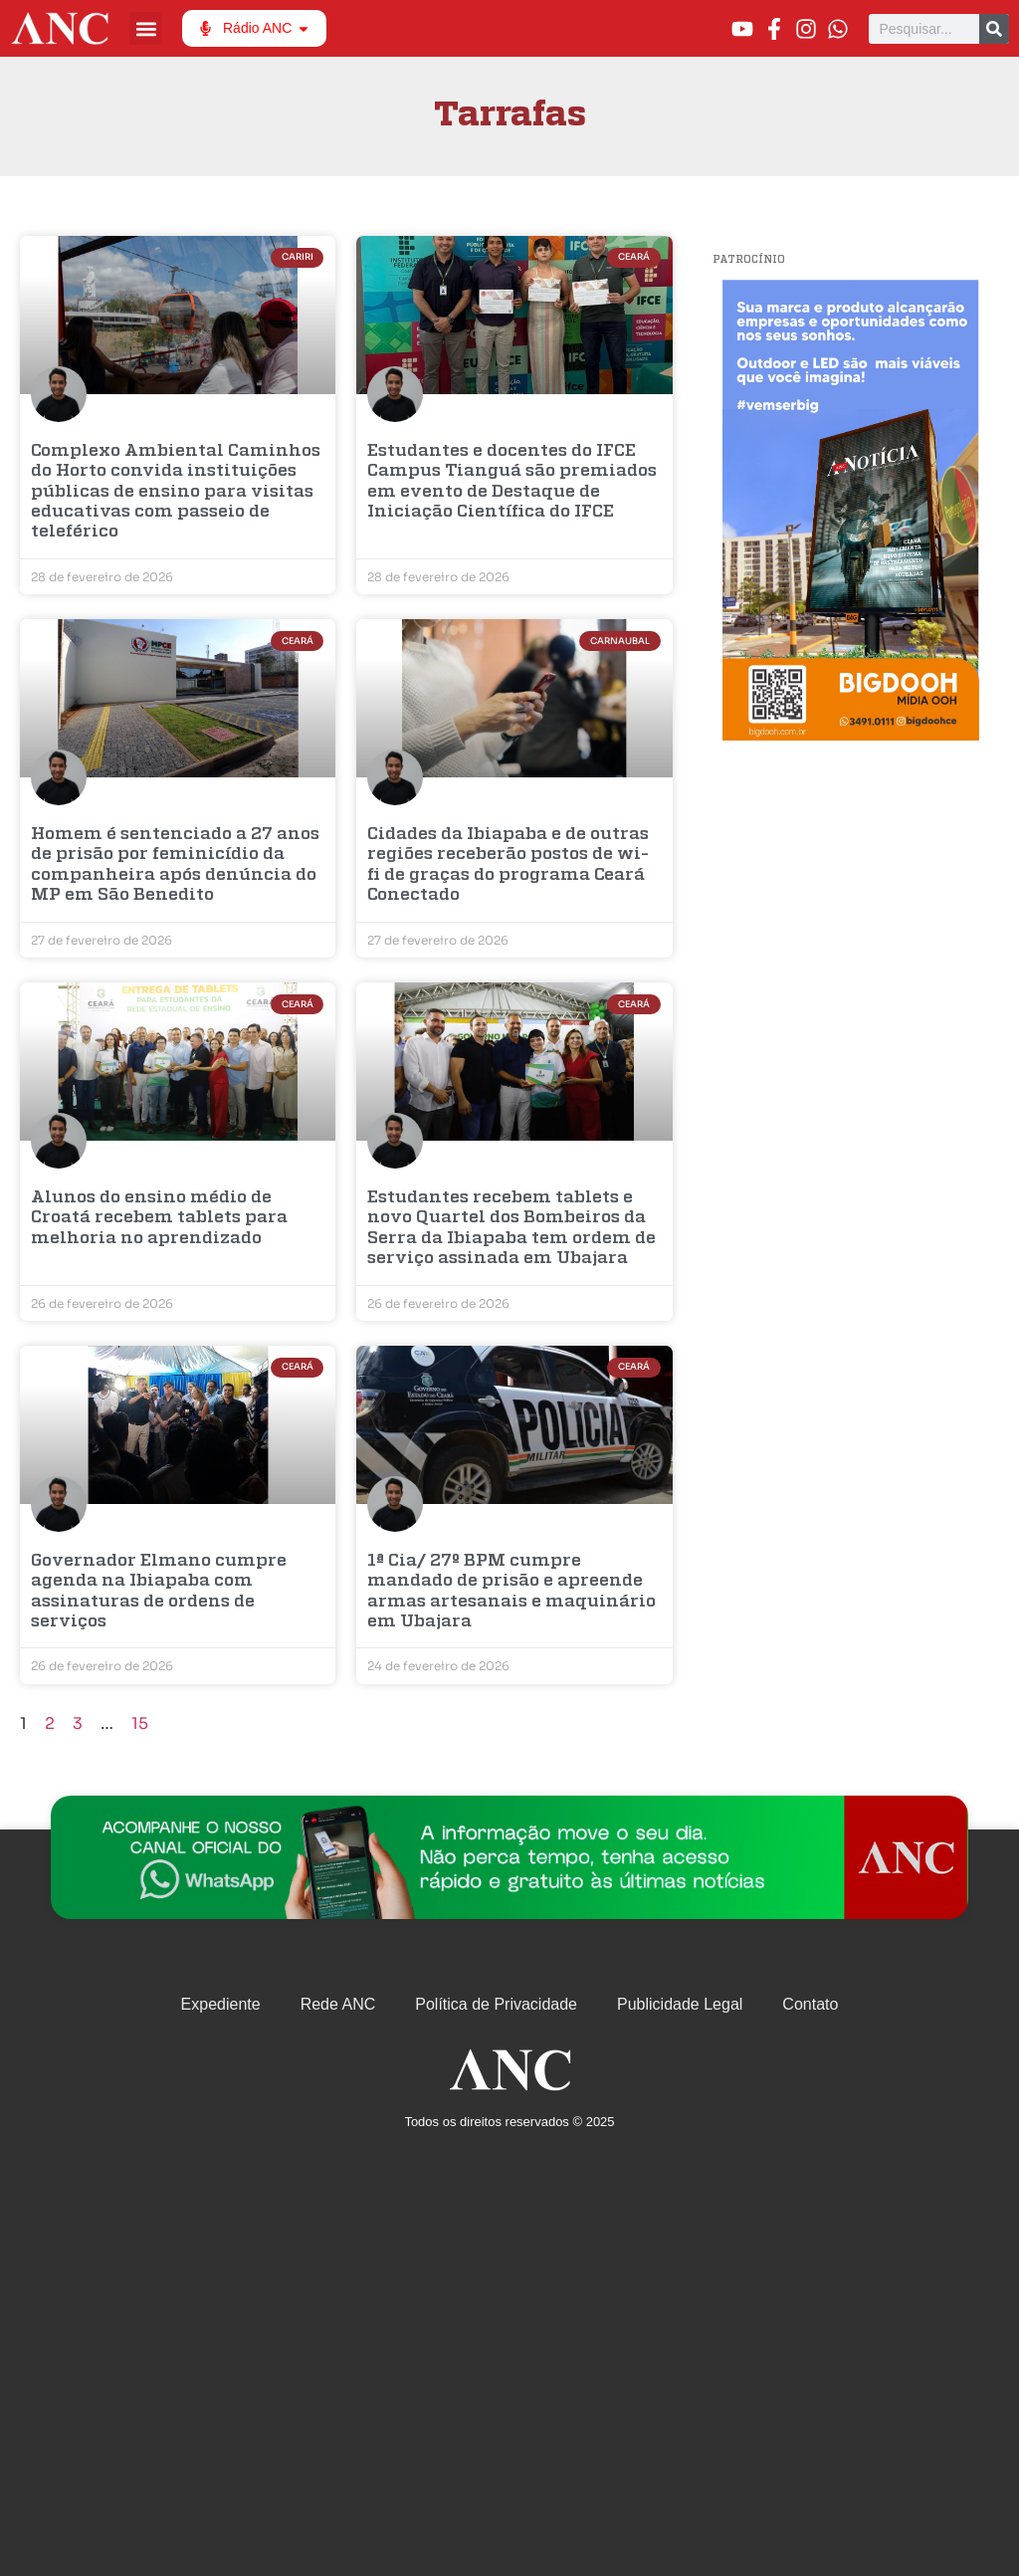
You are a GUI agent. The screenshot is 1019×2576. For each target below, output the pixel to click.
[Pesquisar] (994, 29)
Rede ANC (338, 2004)
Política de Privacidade (496, 2004)
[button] (145, 28)
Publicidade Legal (679, 2004)
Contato (810, 2004)
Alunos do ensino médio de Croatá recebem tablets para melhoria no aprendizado (159, 1218)
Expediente (221, 2004)
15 (139, 1723)
